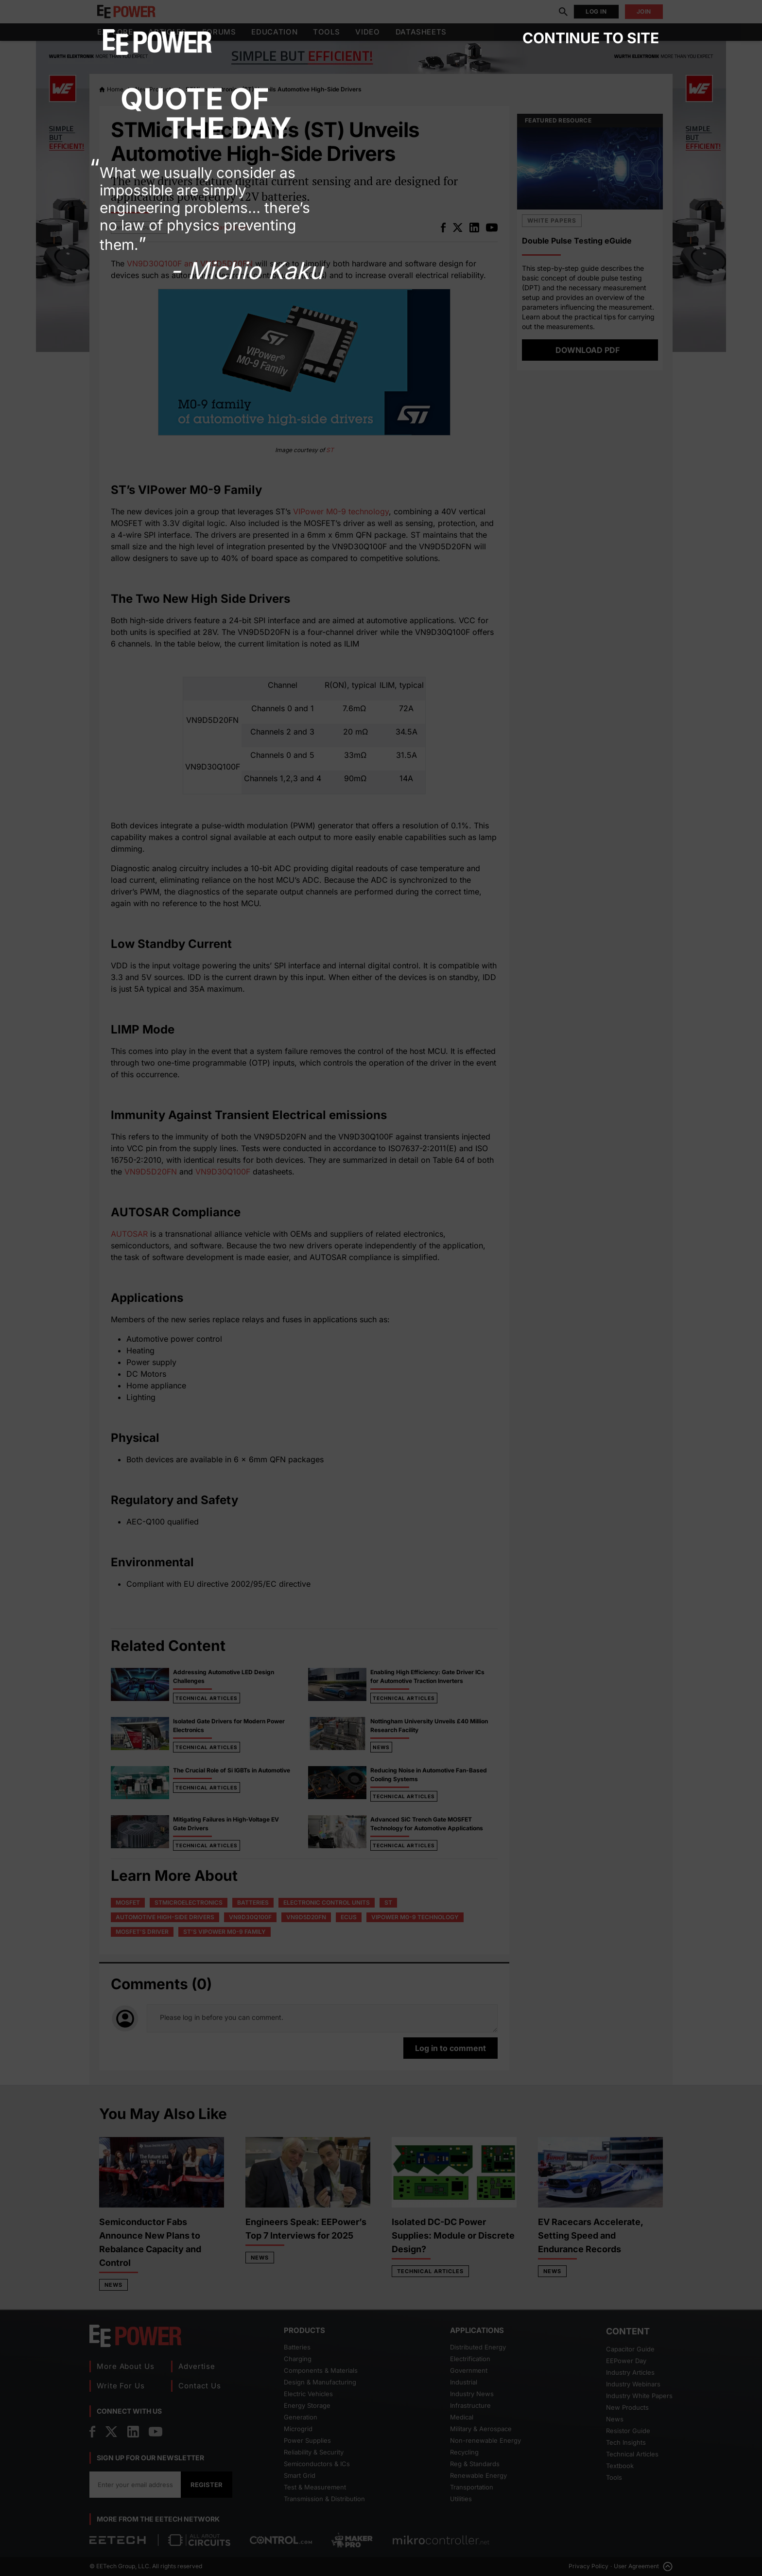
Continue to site (590, 38)
